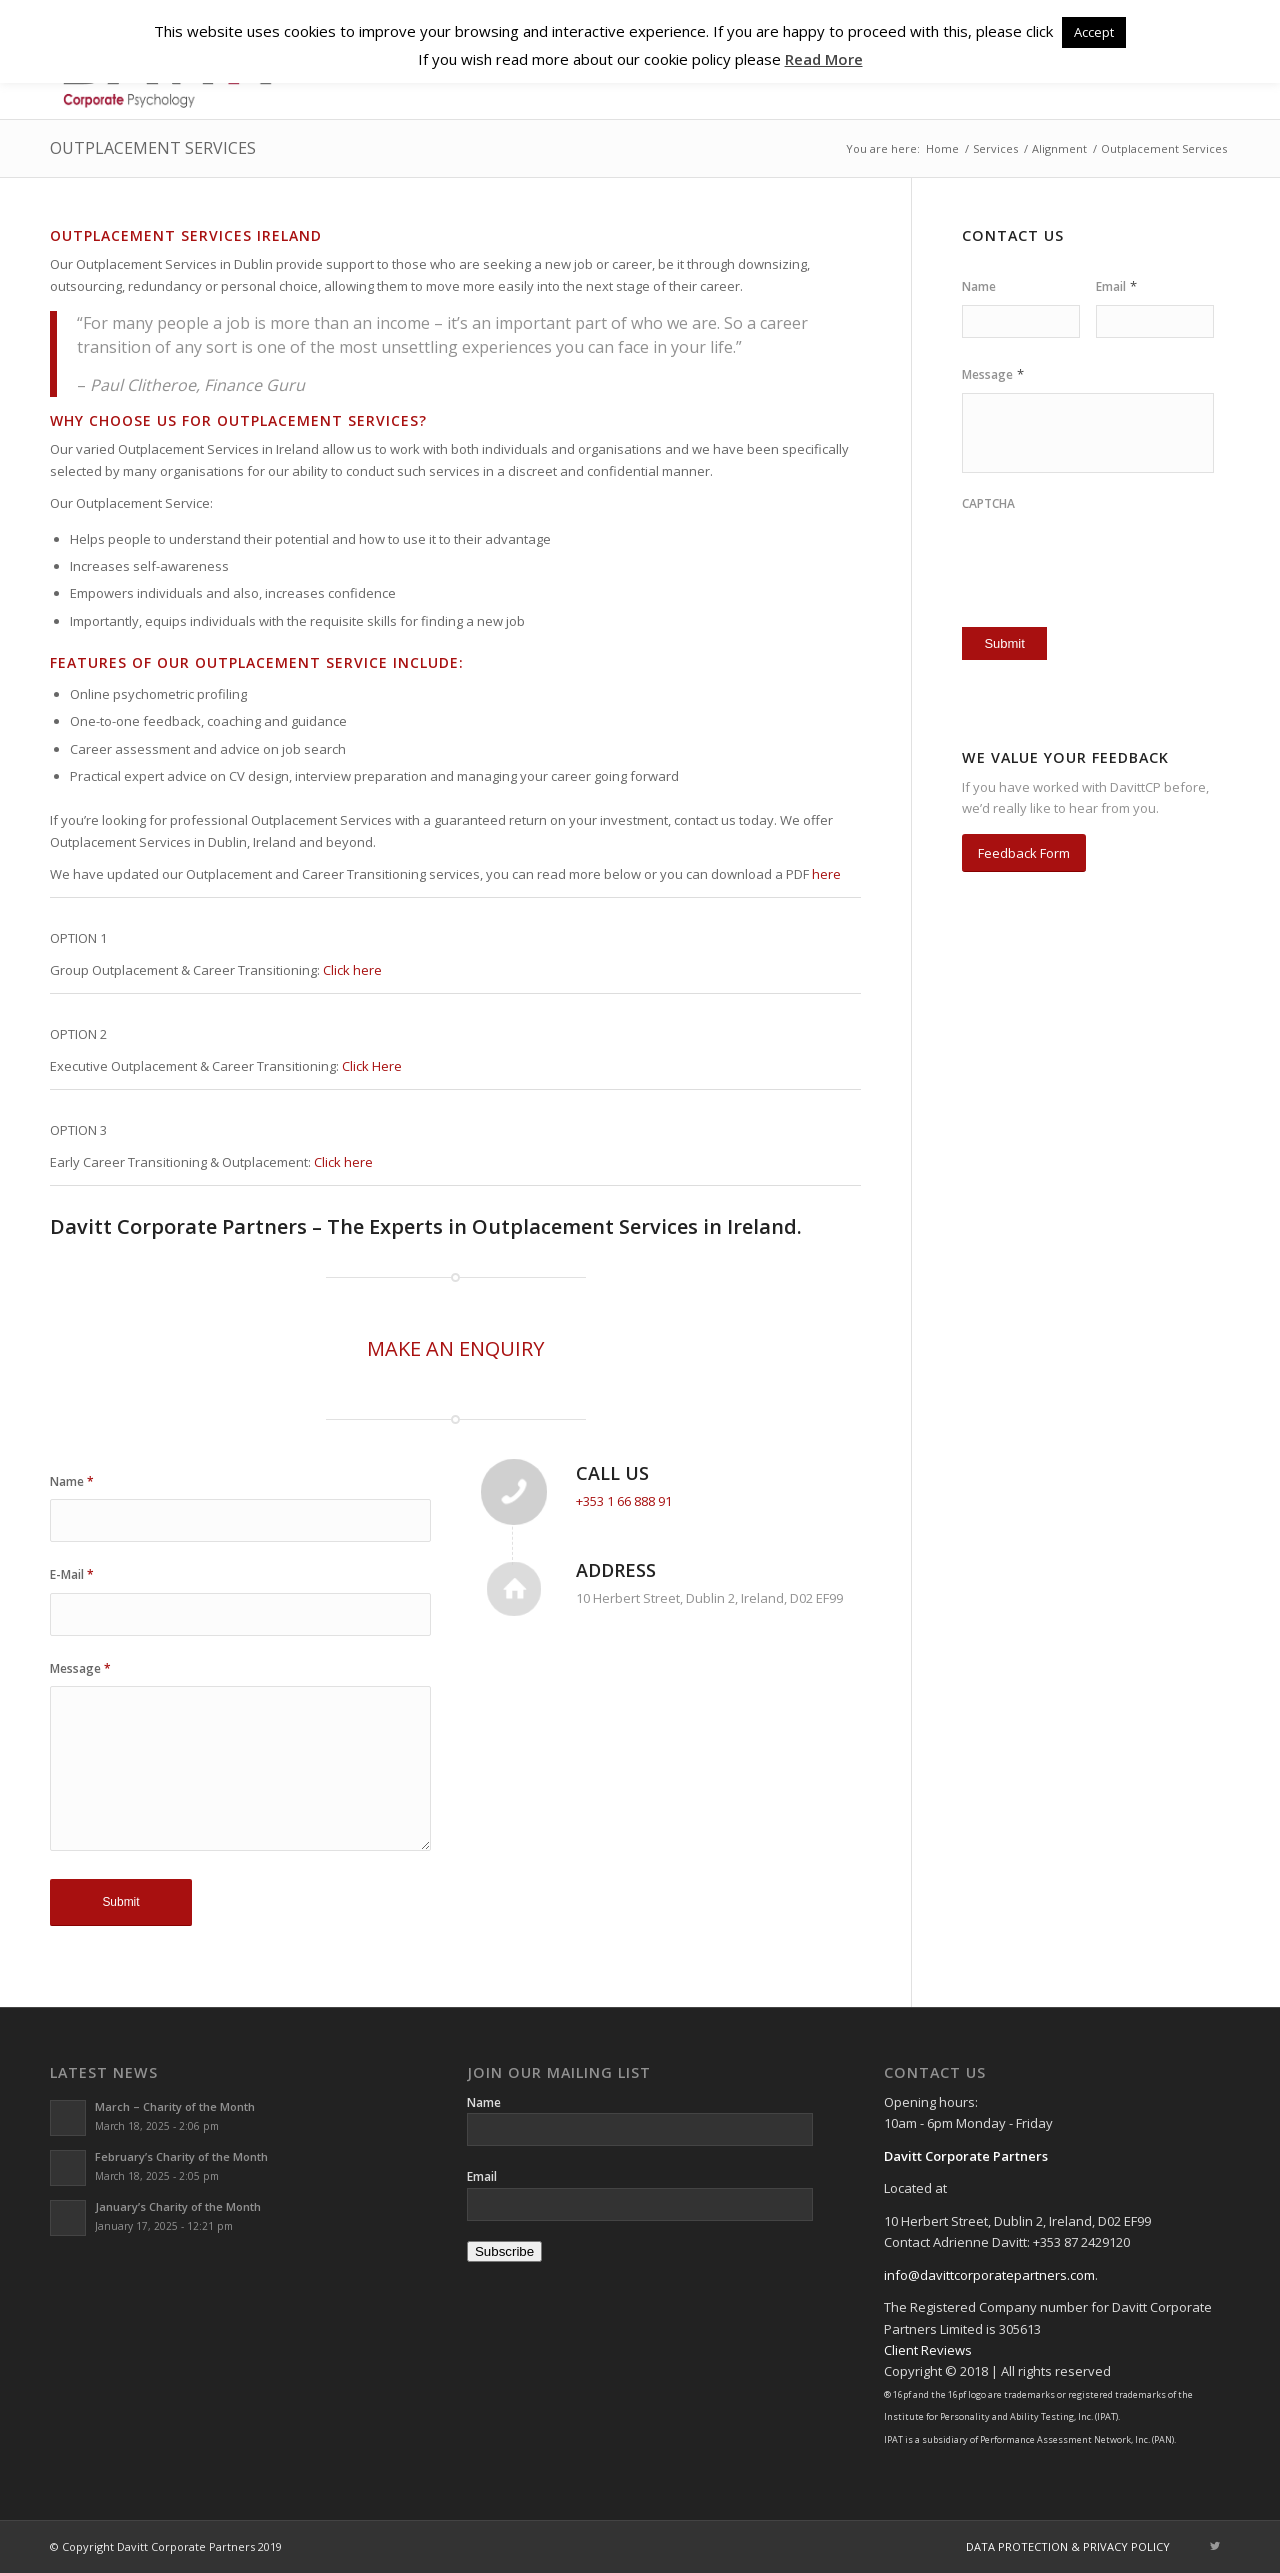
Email (1116, 286)
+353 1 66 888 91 (624, 1501)
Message (80, 1668)
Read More (824, 59)
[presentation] (1079, 553)
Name (72, 1481)
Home (942, 148)
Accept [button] (1094, 32)
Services (995, 148)
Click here (352, 970)
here (826, 874)
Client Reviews (928, 2350)
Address (616, 1570)
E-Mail (72, 1574)
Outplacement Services (153, 148)
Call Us (612, 1473)
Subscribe (504, 2251)
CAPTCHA (988, 504)
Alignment (1059, 148)
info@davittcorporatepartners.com (989, 2275)
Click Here (372, 1066)
